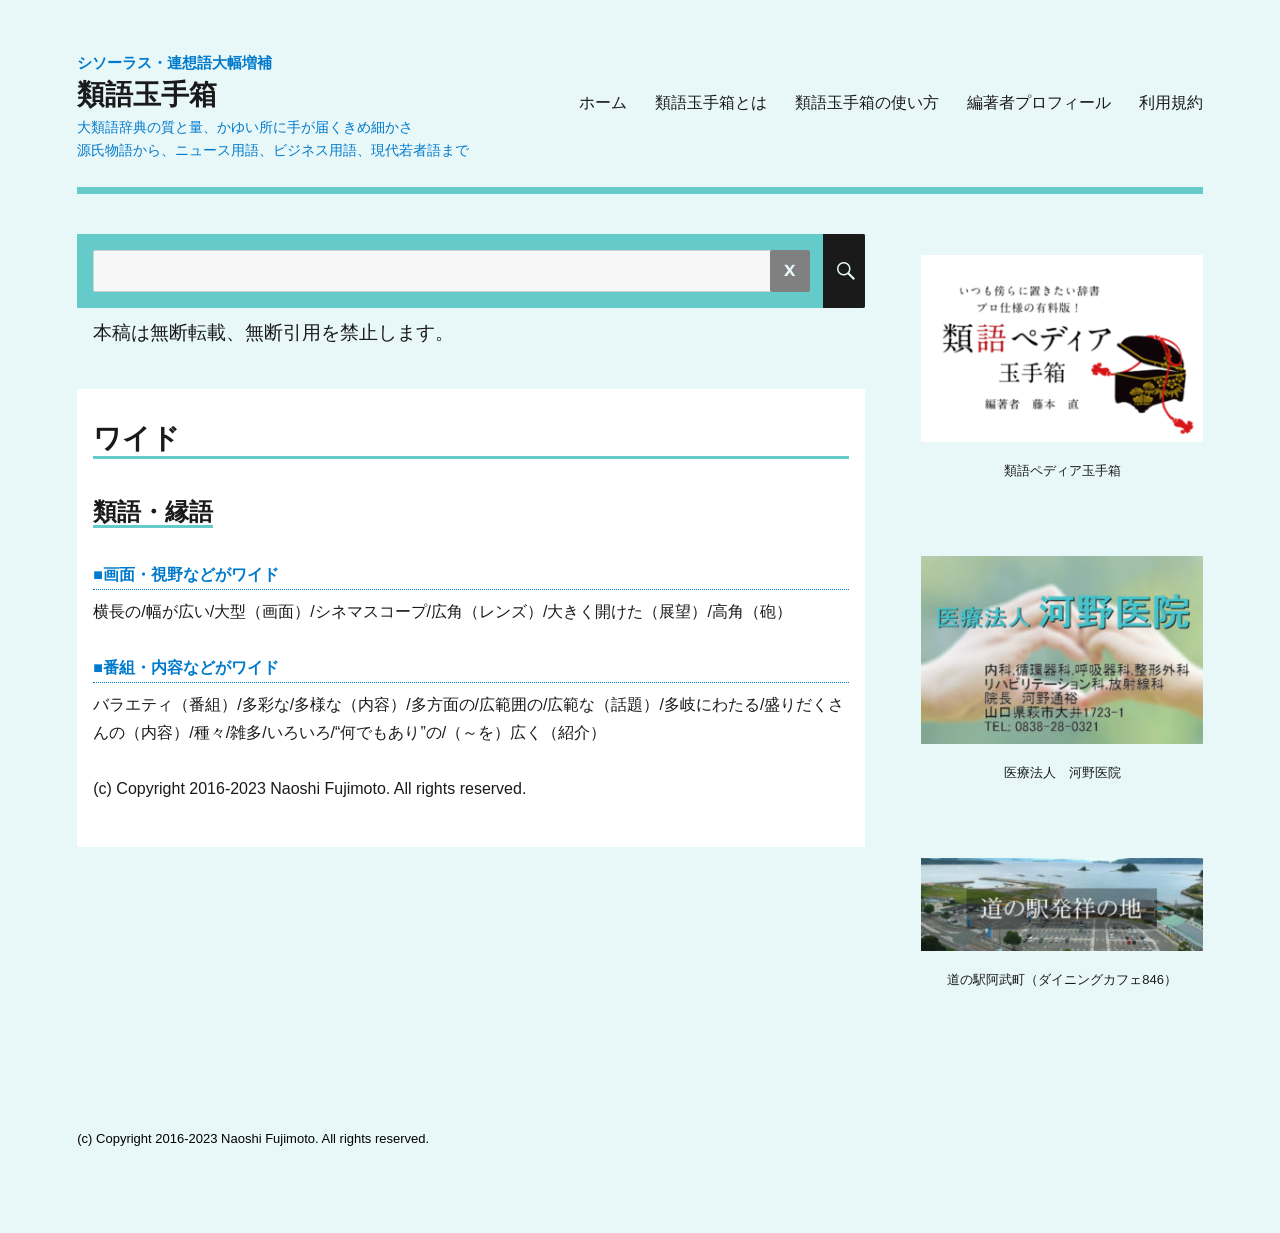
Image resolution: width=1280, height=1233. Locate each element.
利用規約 (1171, 102)
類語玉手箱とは (711, 102)
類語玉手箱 (147, 94)
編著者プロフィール (1039, 102)
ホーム (603, 102)
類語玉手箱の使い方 (867, 102)
